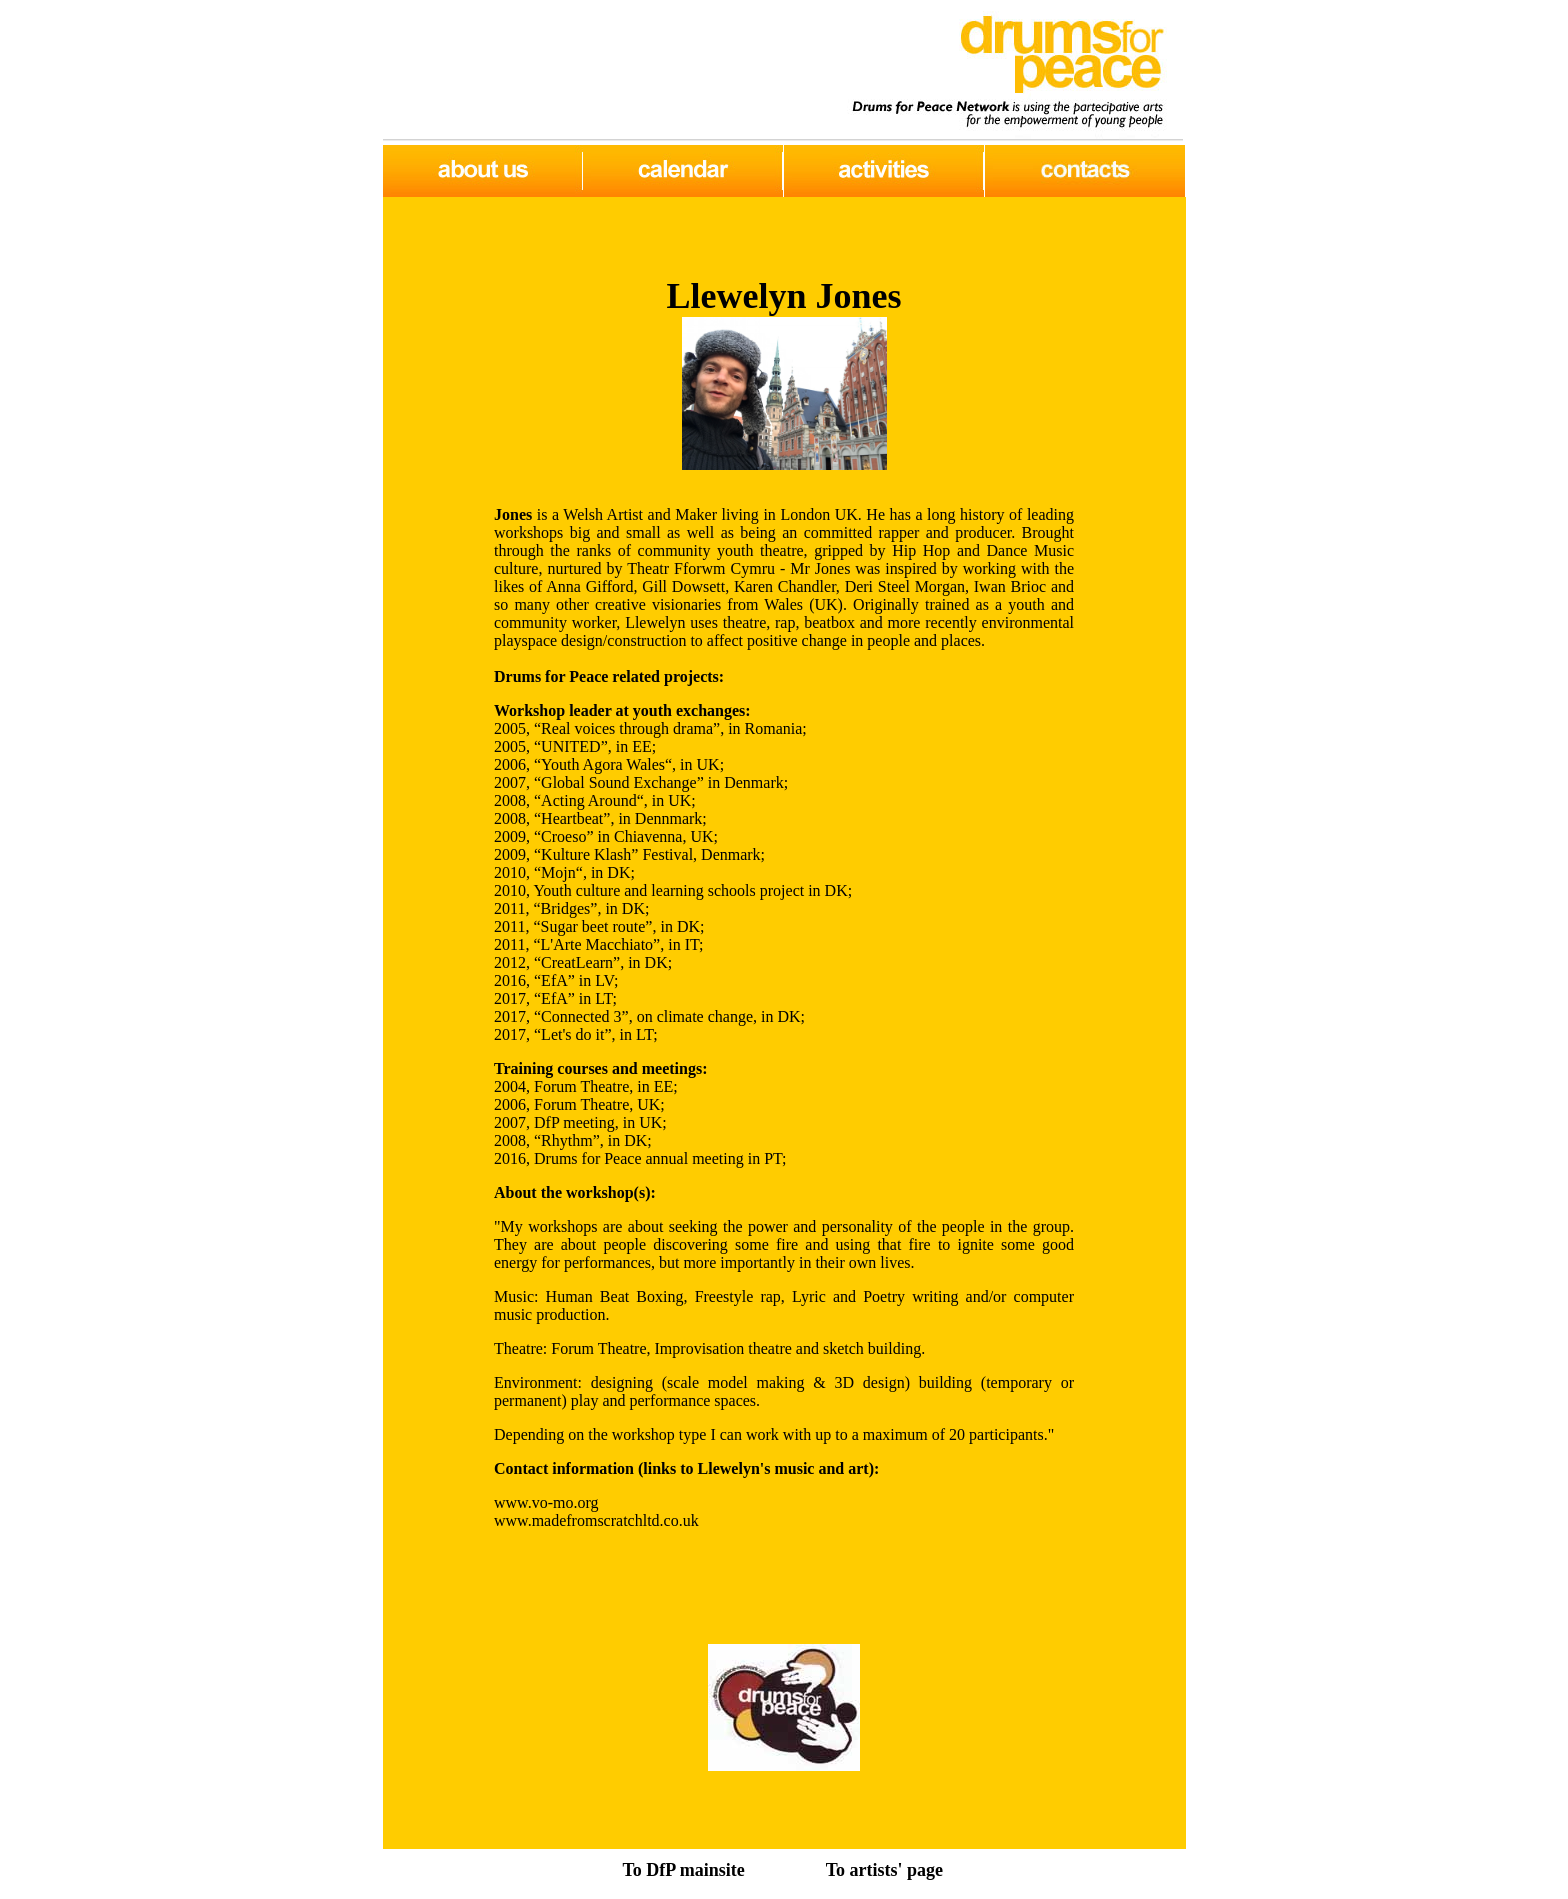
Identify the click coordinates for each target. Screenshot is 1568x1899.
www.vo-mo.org (546, 1502)
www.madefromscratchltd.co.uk (596, 1520)
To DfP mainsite (683, 1870)
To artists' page (884, 1870)
